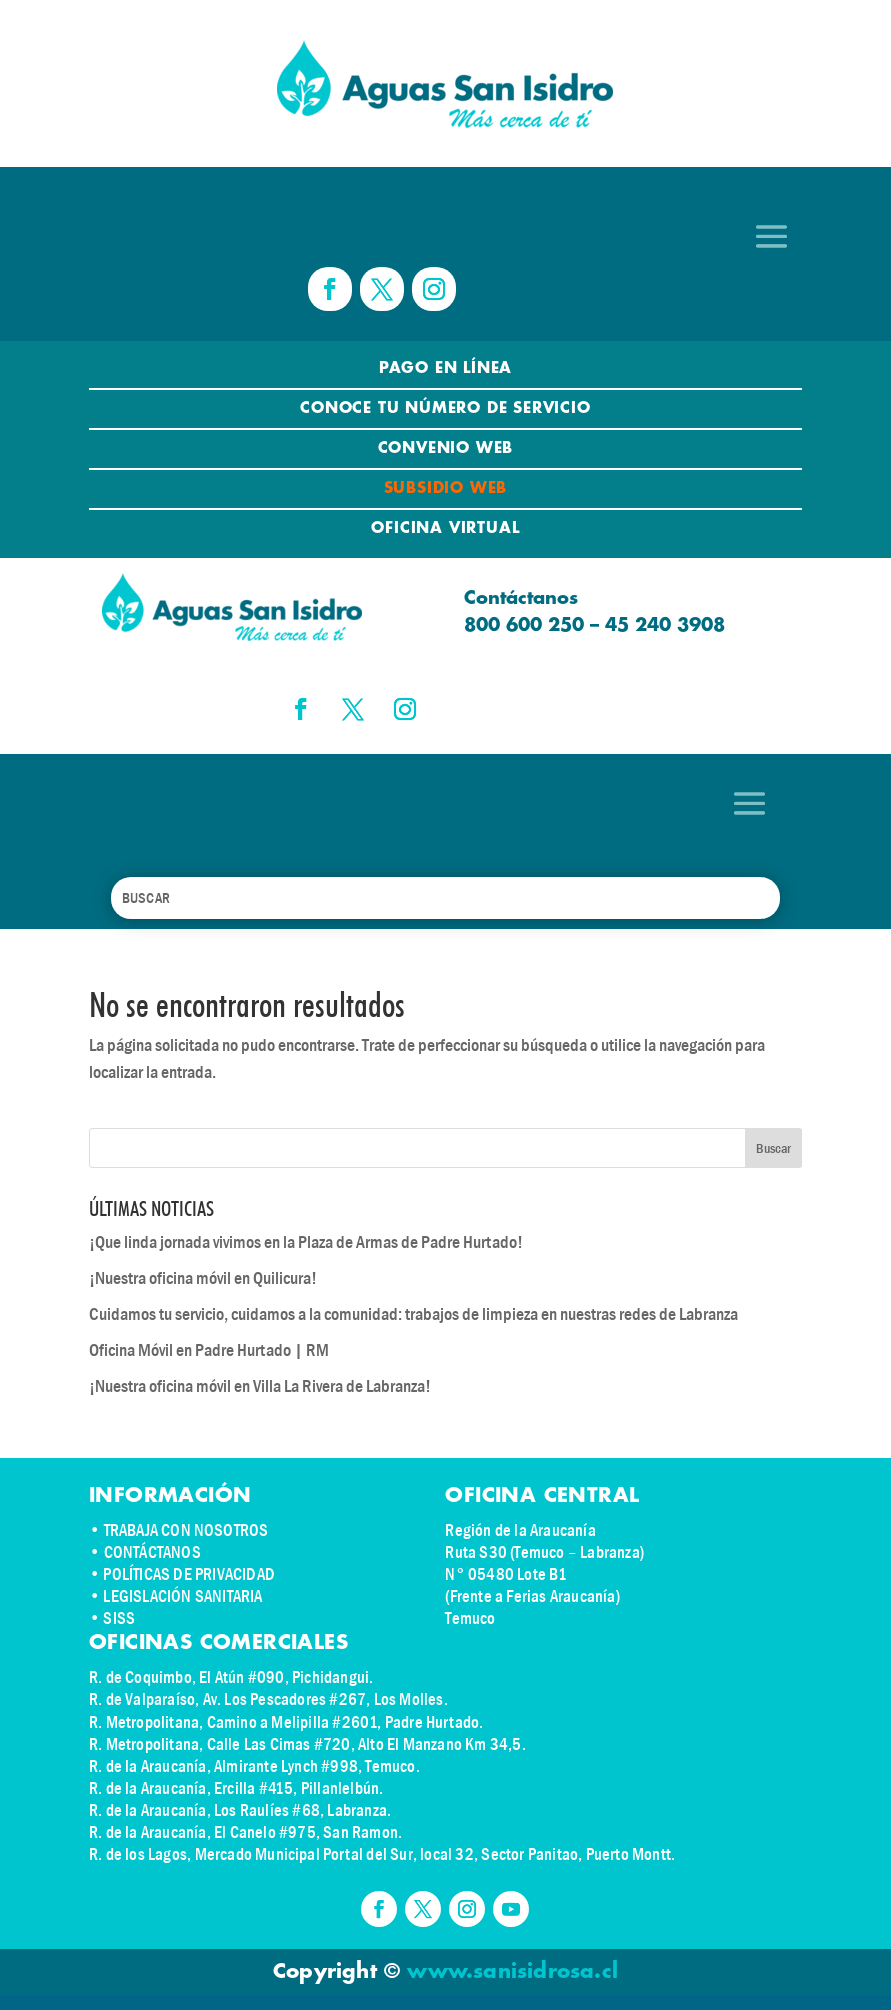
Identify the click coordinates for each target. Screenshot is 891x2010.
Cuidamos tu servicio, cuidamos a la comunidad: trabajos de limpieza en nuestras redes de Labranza (413, 1314)
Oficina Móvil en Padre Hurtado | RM (209, 1350)
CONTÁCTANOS (152, 1552)
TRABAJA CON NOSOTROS (186, 1530)
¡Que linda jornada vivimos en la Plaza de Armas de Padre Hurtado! (306, 1242)
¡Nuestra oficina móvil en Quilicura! (203, 1278)
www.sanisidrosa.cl (512, 1972)
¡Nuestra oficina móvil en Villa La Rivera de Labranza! (260, 1386)
